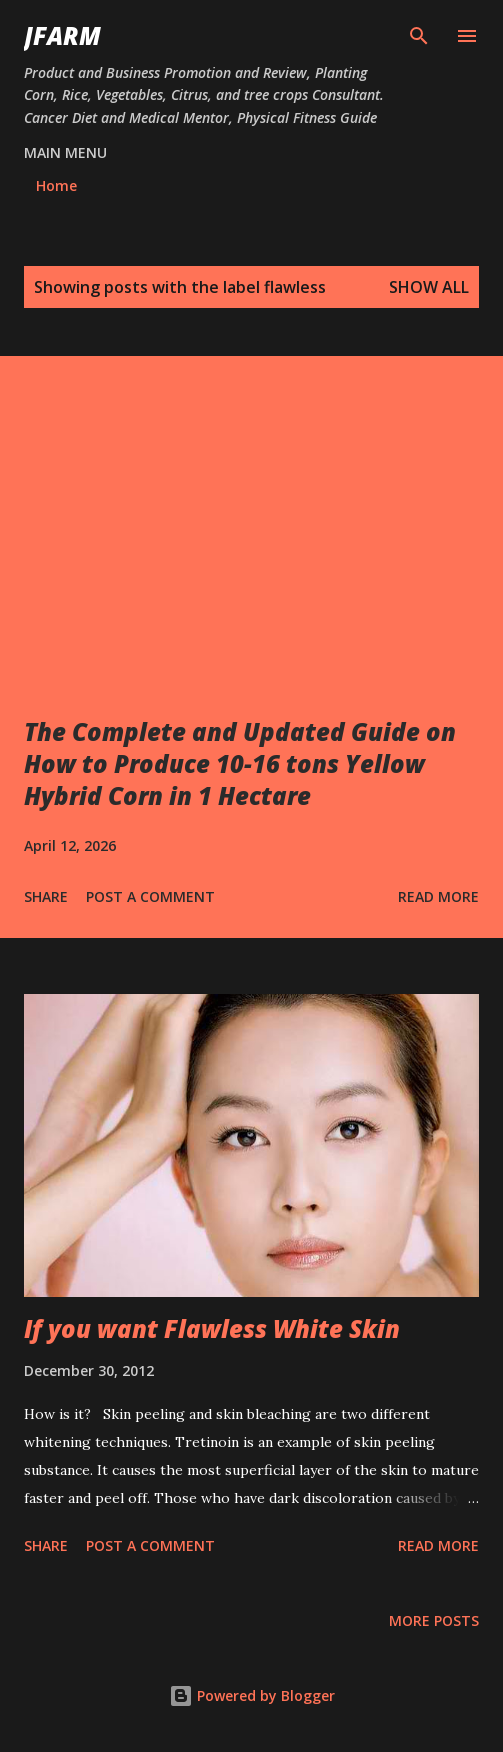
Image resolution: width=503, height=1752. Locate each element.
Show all (429, 287)
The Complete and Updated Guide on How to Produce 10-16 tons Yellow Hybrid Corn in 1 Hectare (240, 763)
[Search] (419, 36)
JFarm (62, 35)
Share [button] (46, 896)
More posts (434, 1620)
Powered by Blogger (252, 1695)
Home (56, 185)
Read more (438, 896)
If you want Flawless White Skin (212, 1328)
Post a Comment (150, 896)
